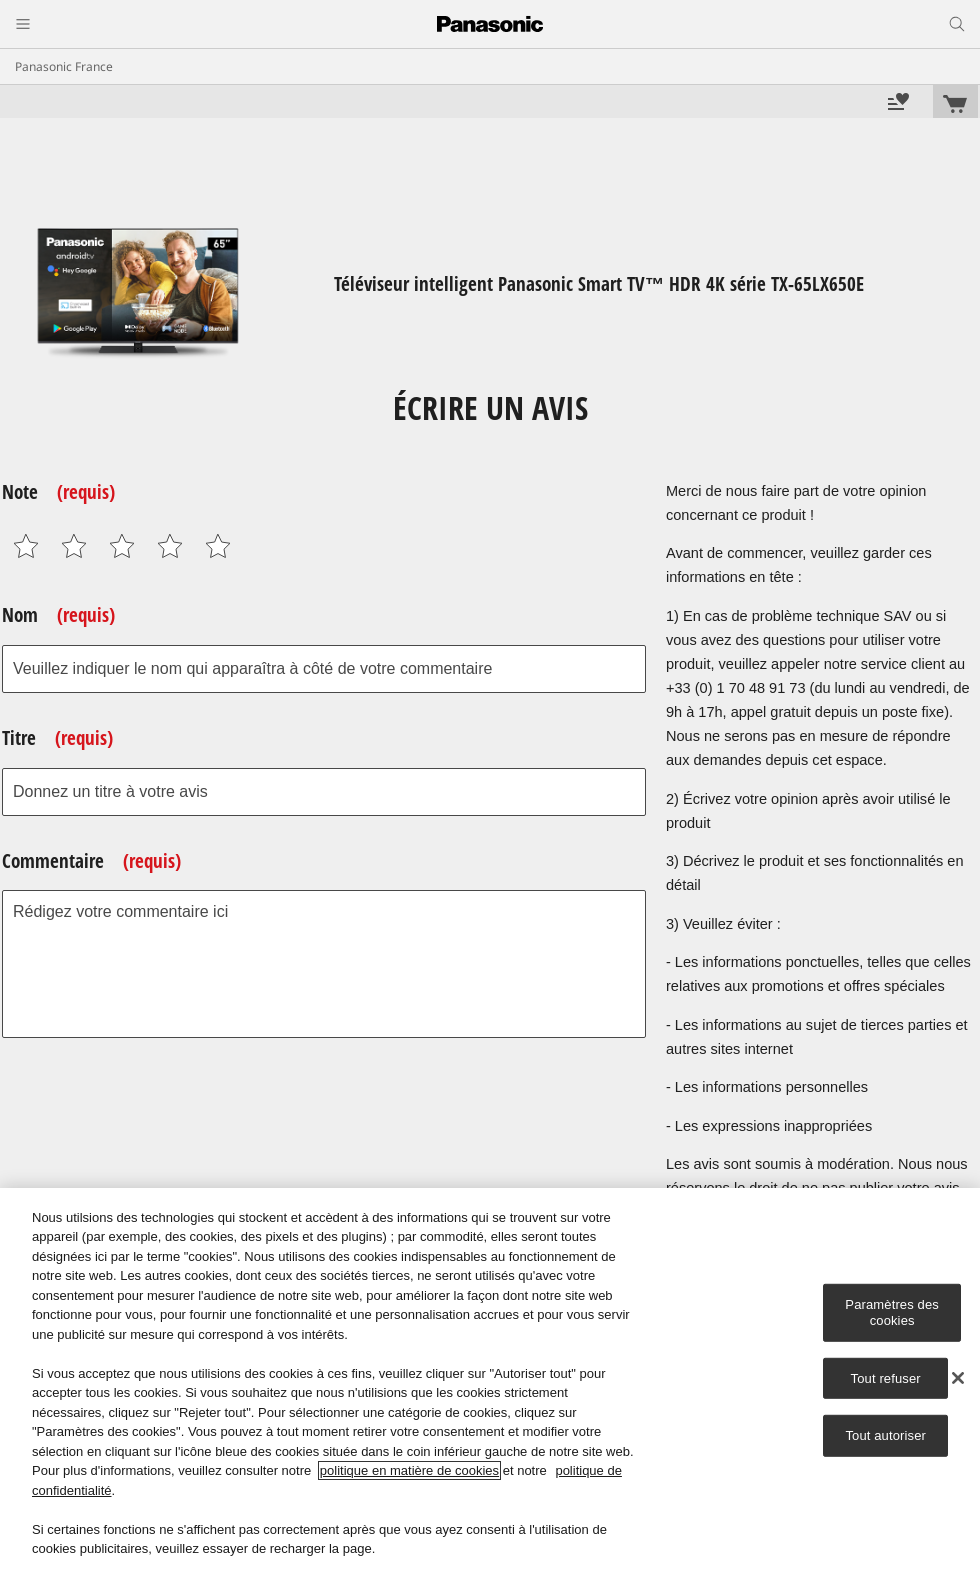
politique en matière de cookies (409, 1470)
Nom (58, 615)
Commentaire (91, 861)
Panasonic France (64, 66)
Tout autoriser (885, 1435)
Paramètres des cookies (892, 1312)
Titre (57, 738)
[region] (490, 1378)
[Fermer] (958, 1378)
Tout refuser (886, 1377)
